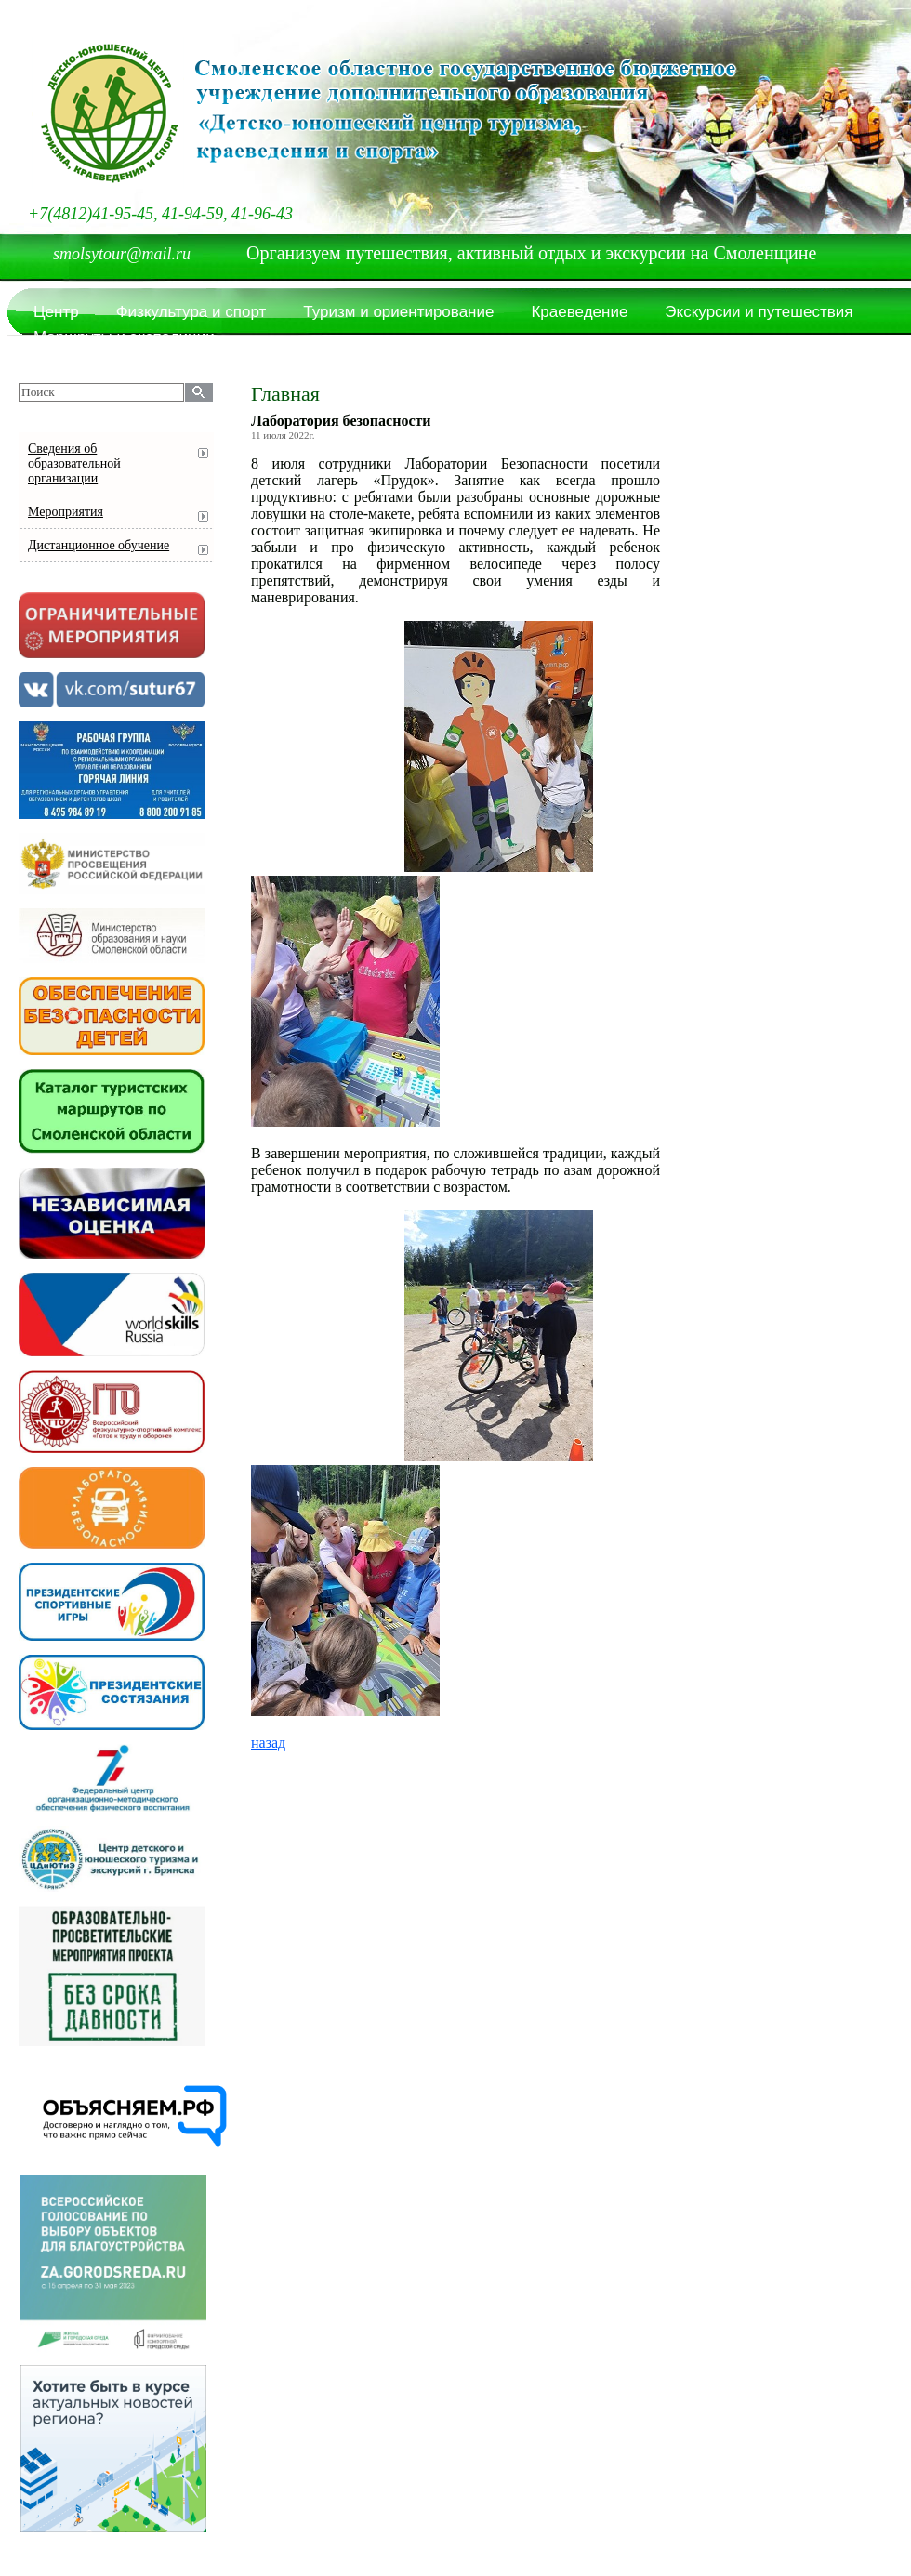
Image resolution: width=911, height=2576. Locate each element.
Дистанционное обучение (98, 545)
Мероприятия (65, 512)
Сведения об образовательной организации (74, 463)
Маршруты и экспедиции (124, 337)
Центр (56, 312)
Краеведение (579, 312)
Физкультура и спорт (191, 312)
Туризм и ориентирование (398, 312)
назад (268, 1742)
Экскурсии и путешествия (758, 312)
